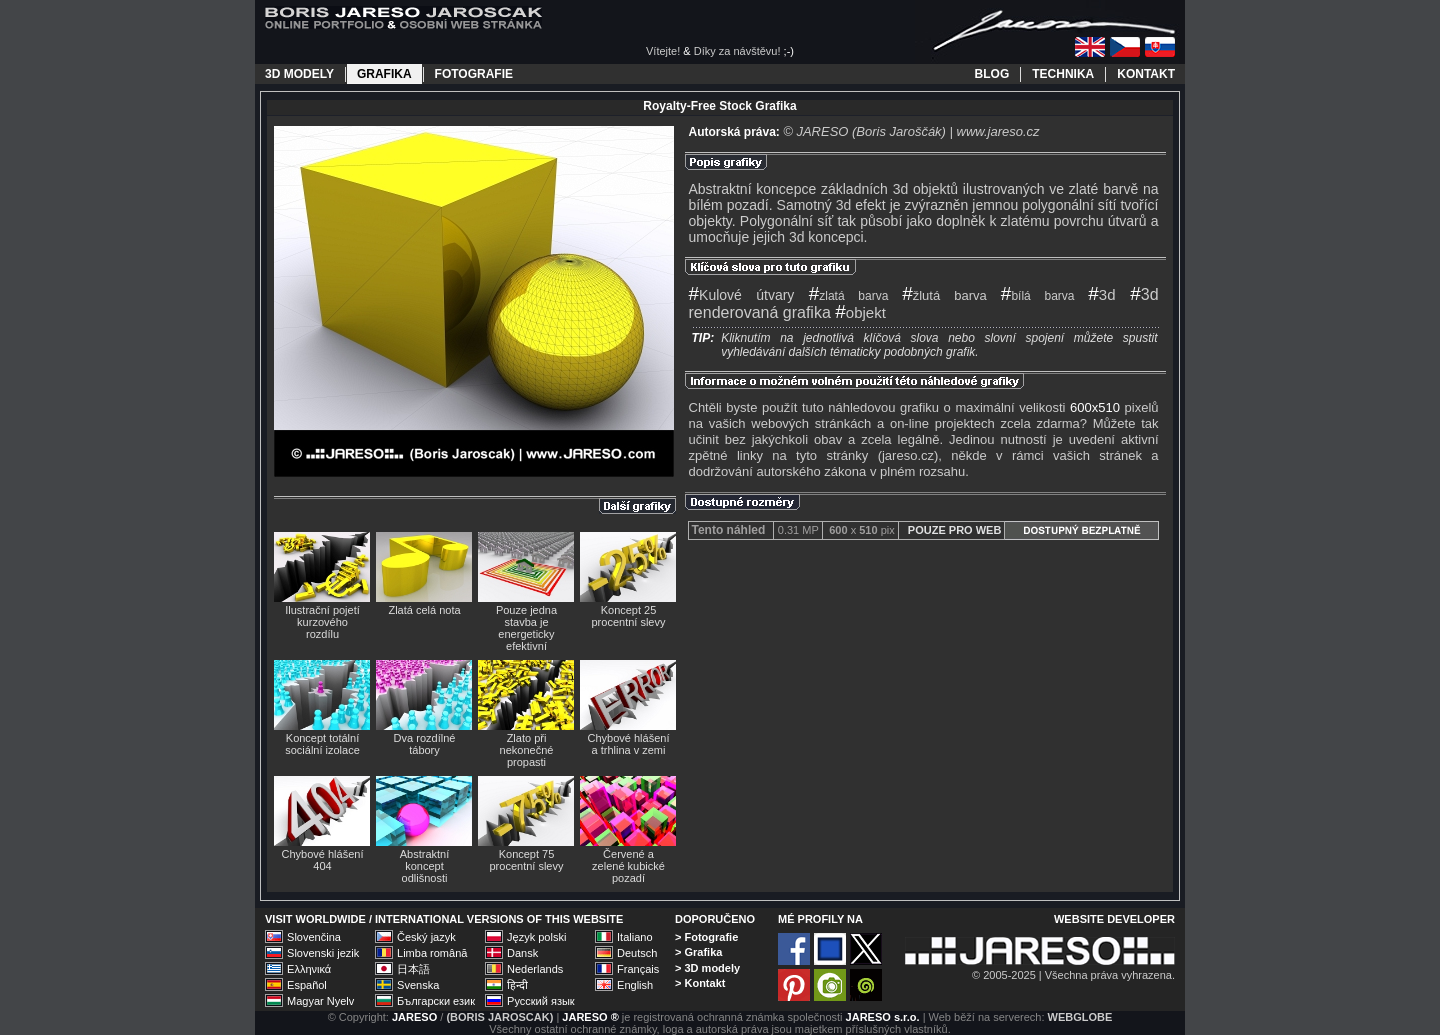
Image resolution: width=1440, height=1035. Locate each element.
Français (638, 969)
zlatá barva (849, 296)
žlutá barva (944, 295)
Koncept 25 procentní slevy (629, 616)
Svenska (418, 985)
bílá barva (1038, 296)
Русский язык (541, 1001)
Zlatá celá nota (424, 610)
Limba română (432, 953)
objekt (860, 312)
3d (1101, 294)
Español (307, 985)
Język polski (536, 937)
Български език (436, 1001)
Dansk (522, 953)
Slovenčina (314, 937)
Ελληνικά (309, 969)
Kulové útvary (742, 295)
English (635, 985)
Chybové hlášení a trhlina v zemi (629, 744)
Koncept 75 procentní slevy (527, 860)
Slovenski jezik (323, 953)
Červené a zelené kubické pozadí (628, 866)
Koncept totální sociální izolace (322, 744)
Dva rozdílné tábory (425, 744)
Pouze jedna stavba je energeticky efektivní (526, 628)
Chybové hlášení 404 (323, 860)
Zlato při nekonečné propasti (527, 750)
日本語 (413, 969)
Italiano (634, 937)
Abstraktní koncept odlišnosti (425, 866)
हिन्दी (517, 985)
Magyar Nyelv (320, 1001)
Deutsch (637, 953)
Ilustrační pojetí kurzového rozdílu (322, 622)
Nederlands (535, 969)
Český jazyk (426, 937)
